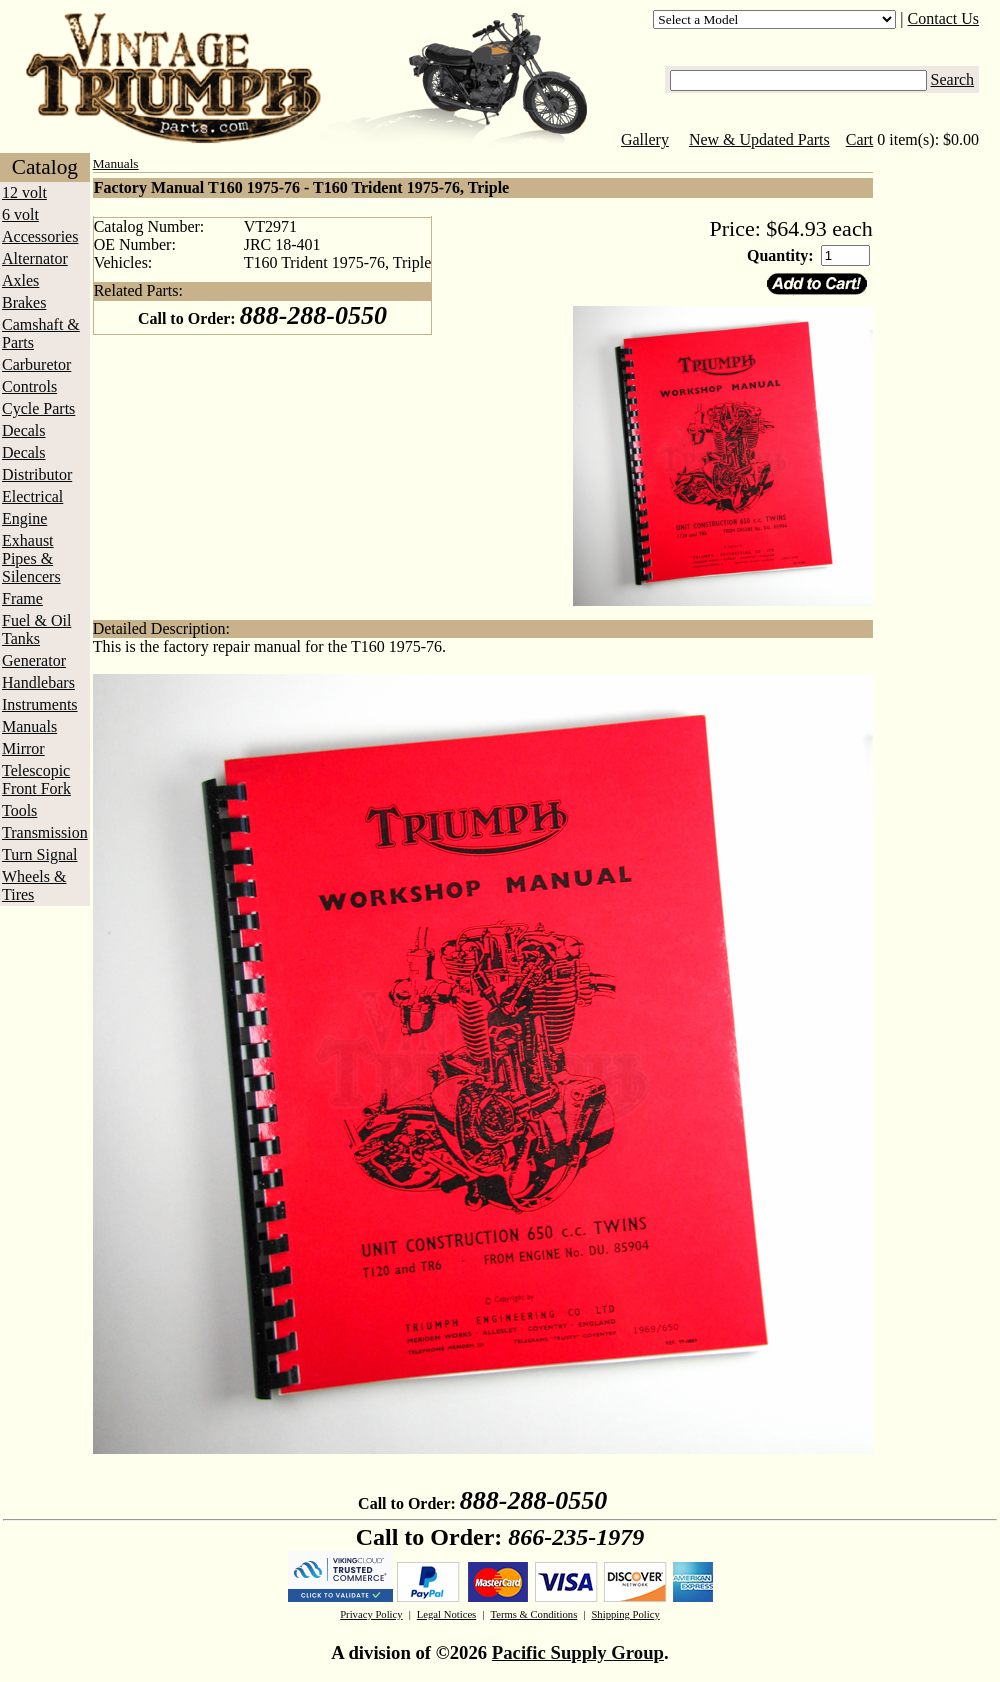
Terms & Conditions (533, 1614)
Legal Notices (446, 1614)
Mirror (23, 748)
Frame (22, 598)
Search (953, 79)
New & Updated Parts (759, 139)
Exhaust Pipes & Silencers (31, 558)
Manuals (29, 726)
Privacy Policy (371, 1614)
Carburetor (36, 364)
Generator (34, 660)
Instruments (40, 704)
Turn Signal (39, 854)
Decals (24, 430)
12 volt (24, 192)
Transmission (45, 832)
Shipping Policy (625, 1614)
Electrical (32, 496)
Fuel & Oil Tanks (36, 629)
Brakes (24, 302)
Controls (29, 386)
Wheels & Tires (34, 885)
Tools (19, 810)
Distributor (37, 474)
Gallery (645, 139)
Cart (860, 139)
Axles (20, 280)
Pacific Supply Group (578, 1652)
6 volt (20, 214)
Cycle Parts (38, 408)
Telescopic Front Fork (36, 779)
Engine (24, 518)
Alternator (35, 258)
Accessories (40, 236)
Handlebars (38, 682)
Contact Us (944, 18)
